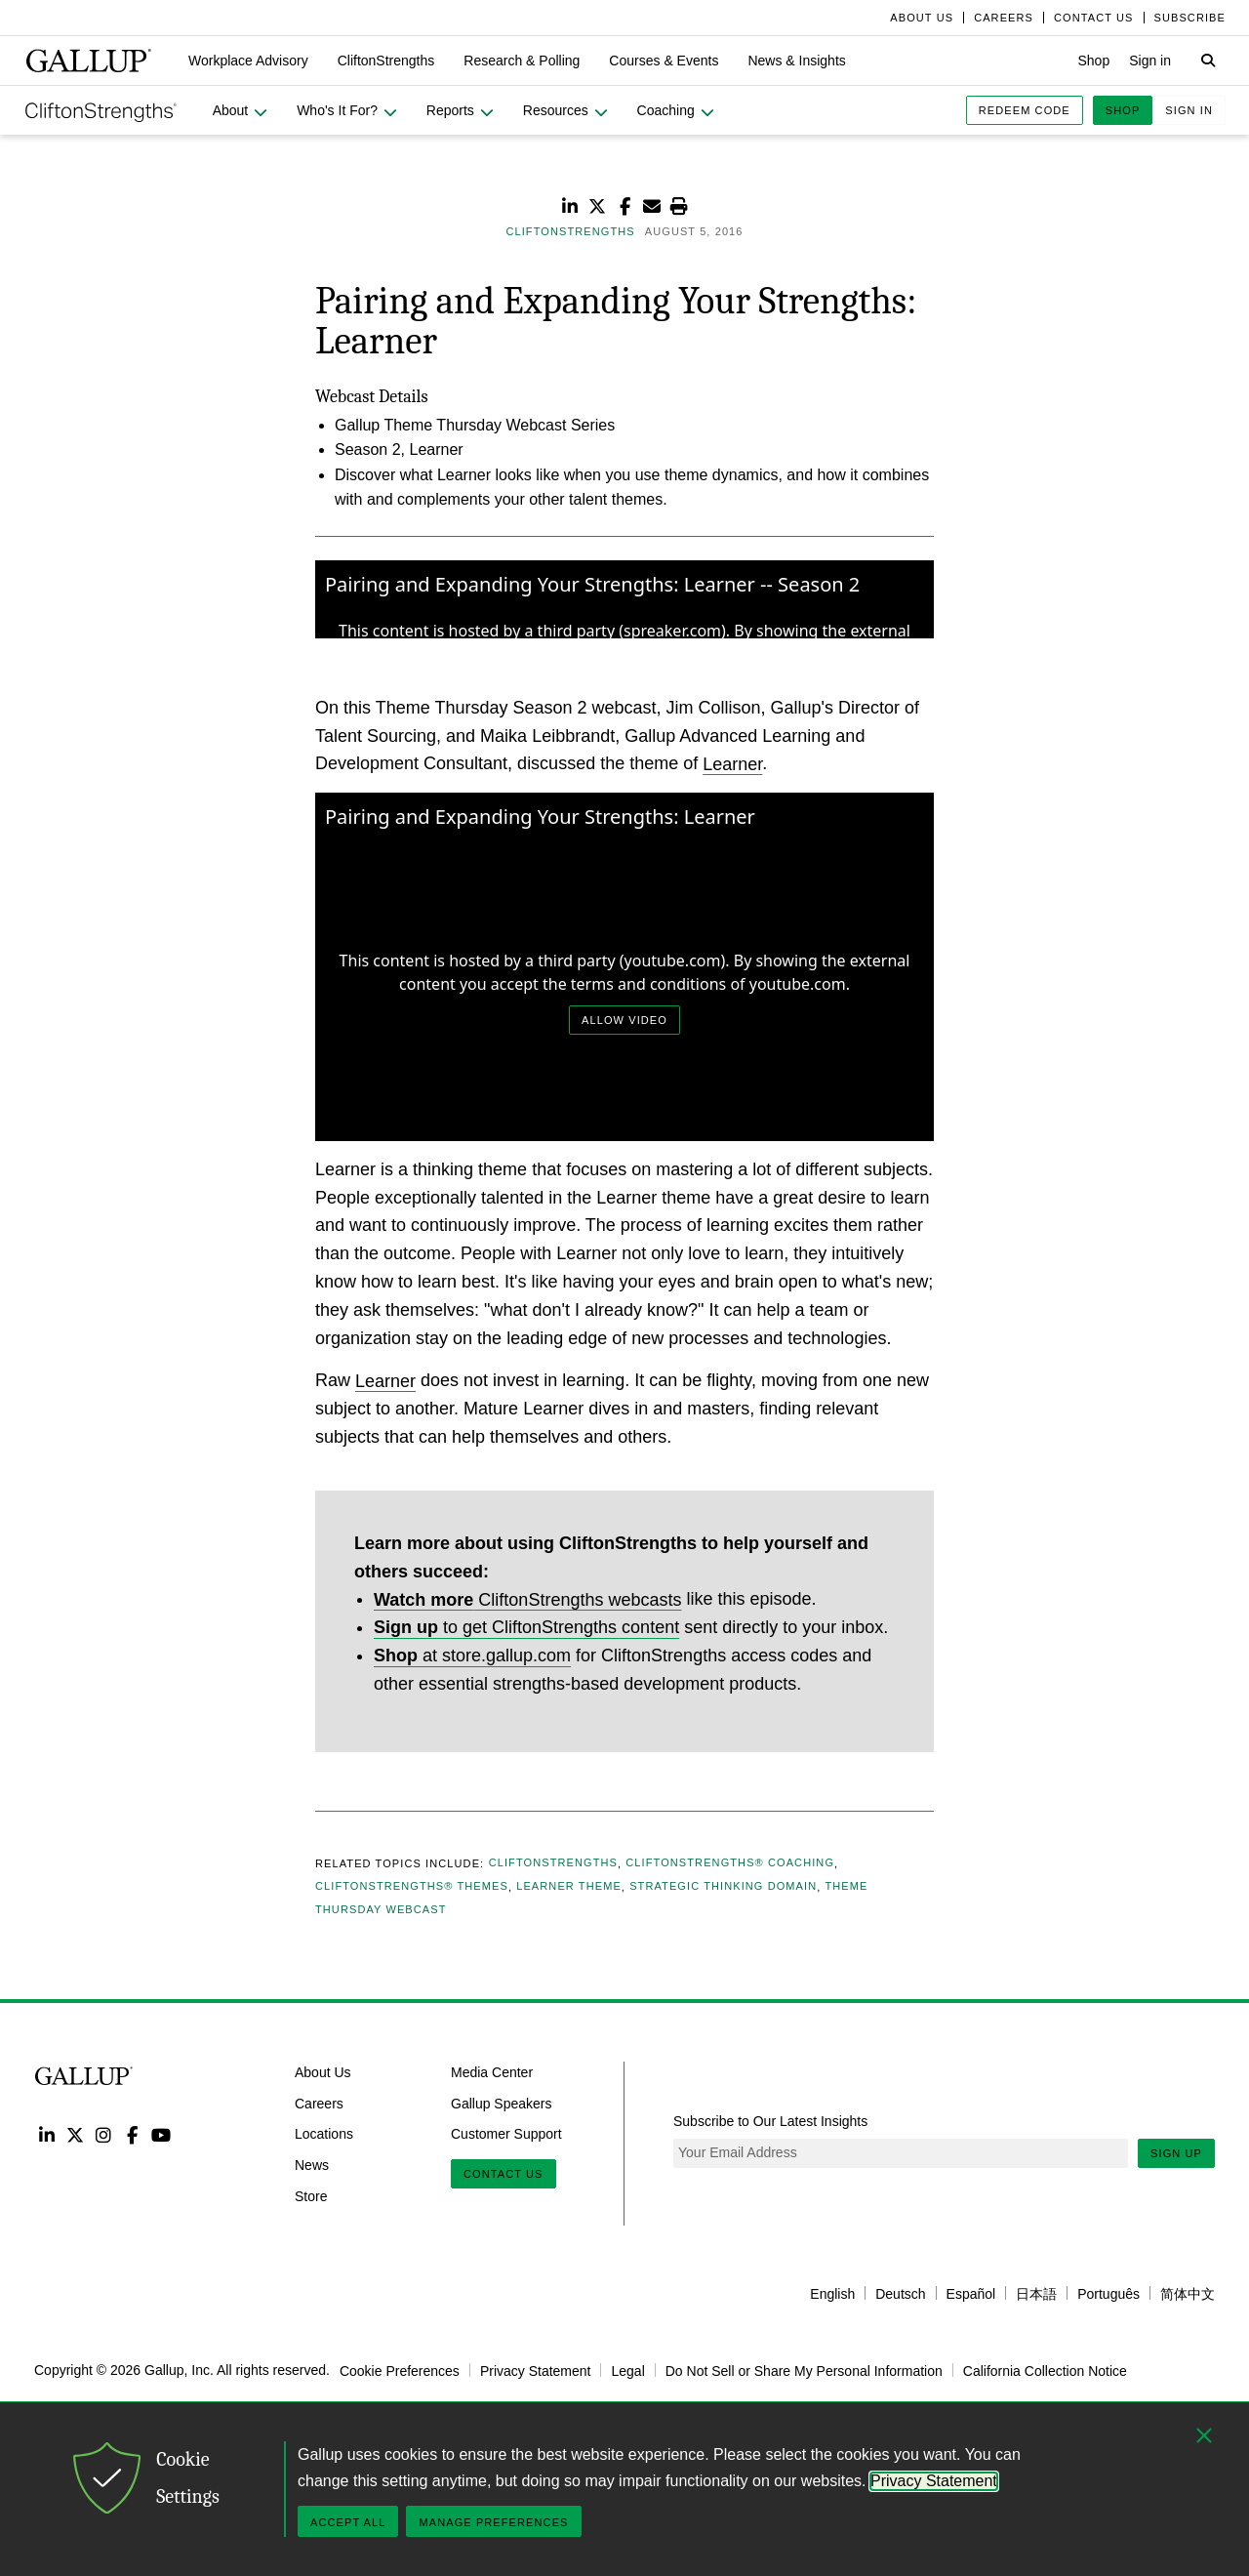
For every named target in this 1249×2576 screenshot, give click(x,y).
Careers (319, 2102)
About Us (323, 2072)
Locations (324, 2134)
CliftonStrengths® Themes (411, 1887)
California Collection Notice (1045, 2370)
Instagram (104, 2134)
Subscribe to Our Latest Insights (770, 2121)
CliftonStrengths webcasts (527, 1599)
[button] (248, 60)
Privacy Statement (535, 2370)
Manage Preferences (493, 2522)
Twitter (74, 2134)
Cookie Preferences (400, 2370)
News (312, 2165)
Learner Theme (569, 1887)
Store (311, 2196)
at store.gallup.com (472, 1655)
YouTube (161, 2134)
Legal (627, 2370)
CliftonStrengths (553, 1863)
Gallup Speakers (501, 2102)
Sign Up (1176, 2153)
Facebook (132, 2134)
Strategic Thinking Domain (723, 1887)
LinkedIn (46, 2134)
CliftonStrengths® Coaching (729, 1863)
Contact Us (503, 2174)
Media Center (492, 2072)
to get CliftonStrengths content (526, 1627)
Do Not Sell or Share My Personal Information (804, 2370)
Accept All (347, 2522)
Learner (732, 763)
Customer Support (506, 2134)
